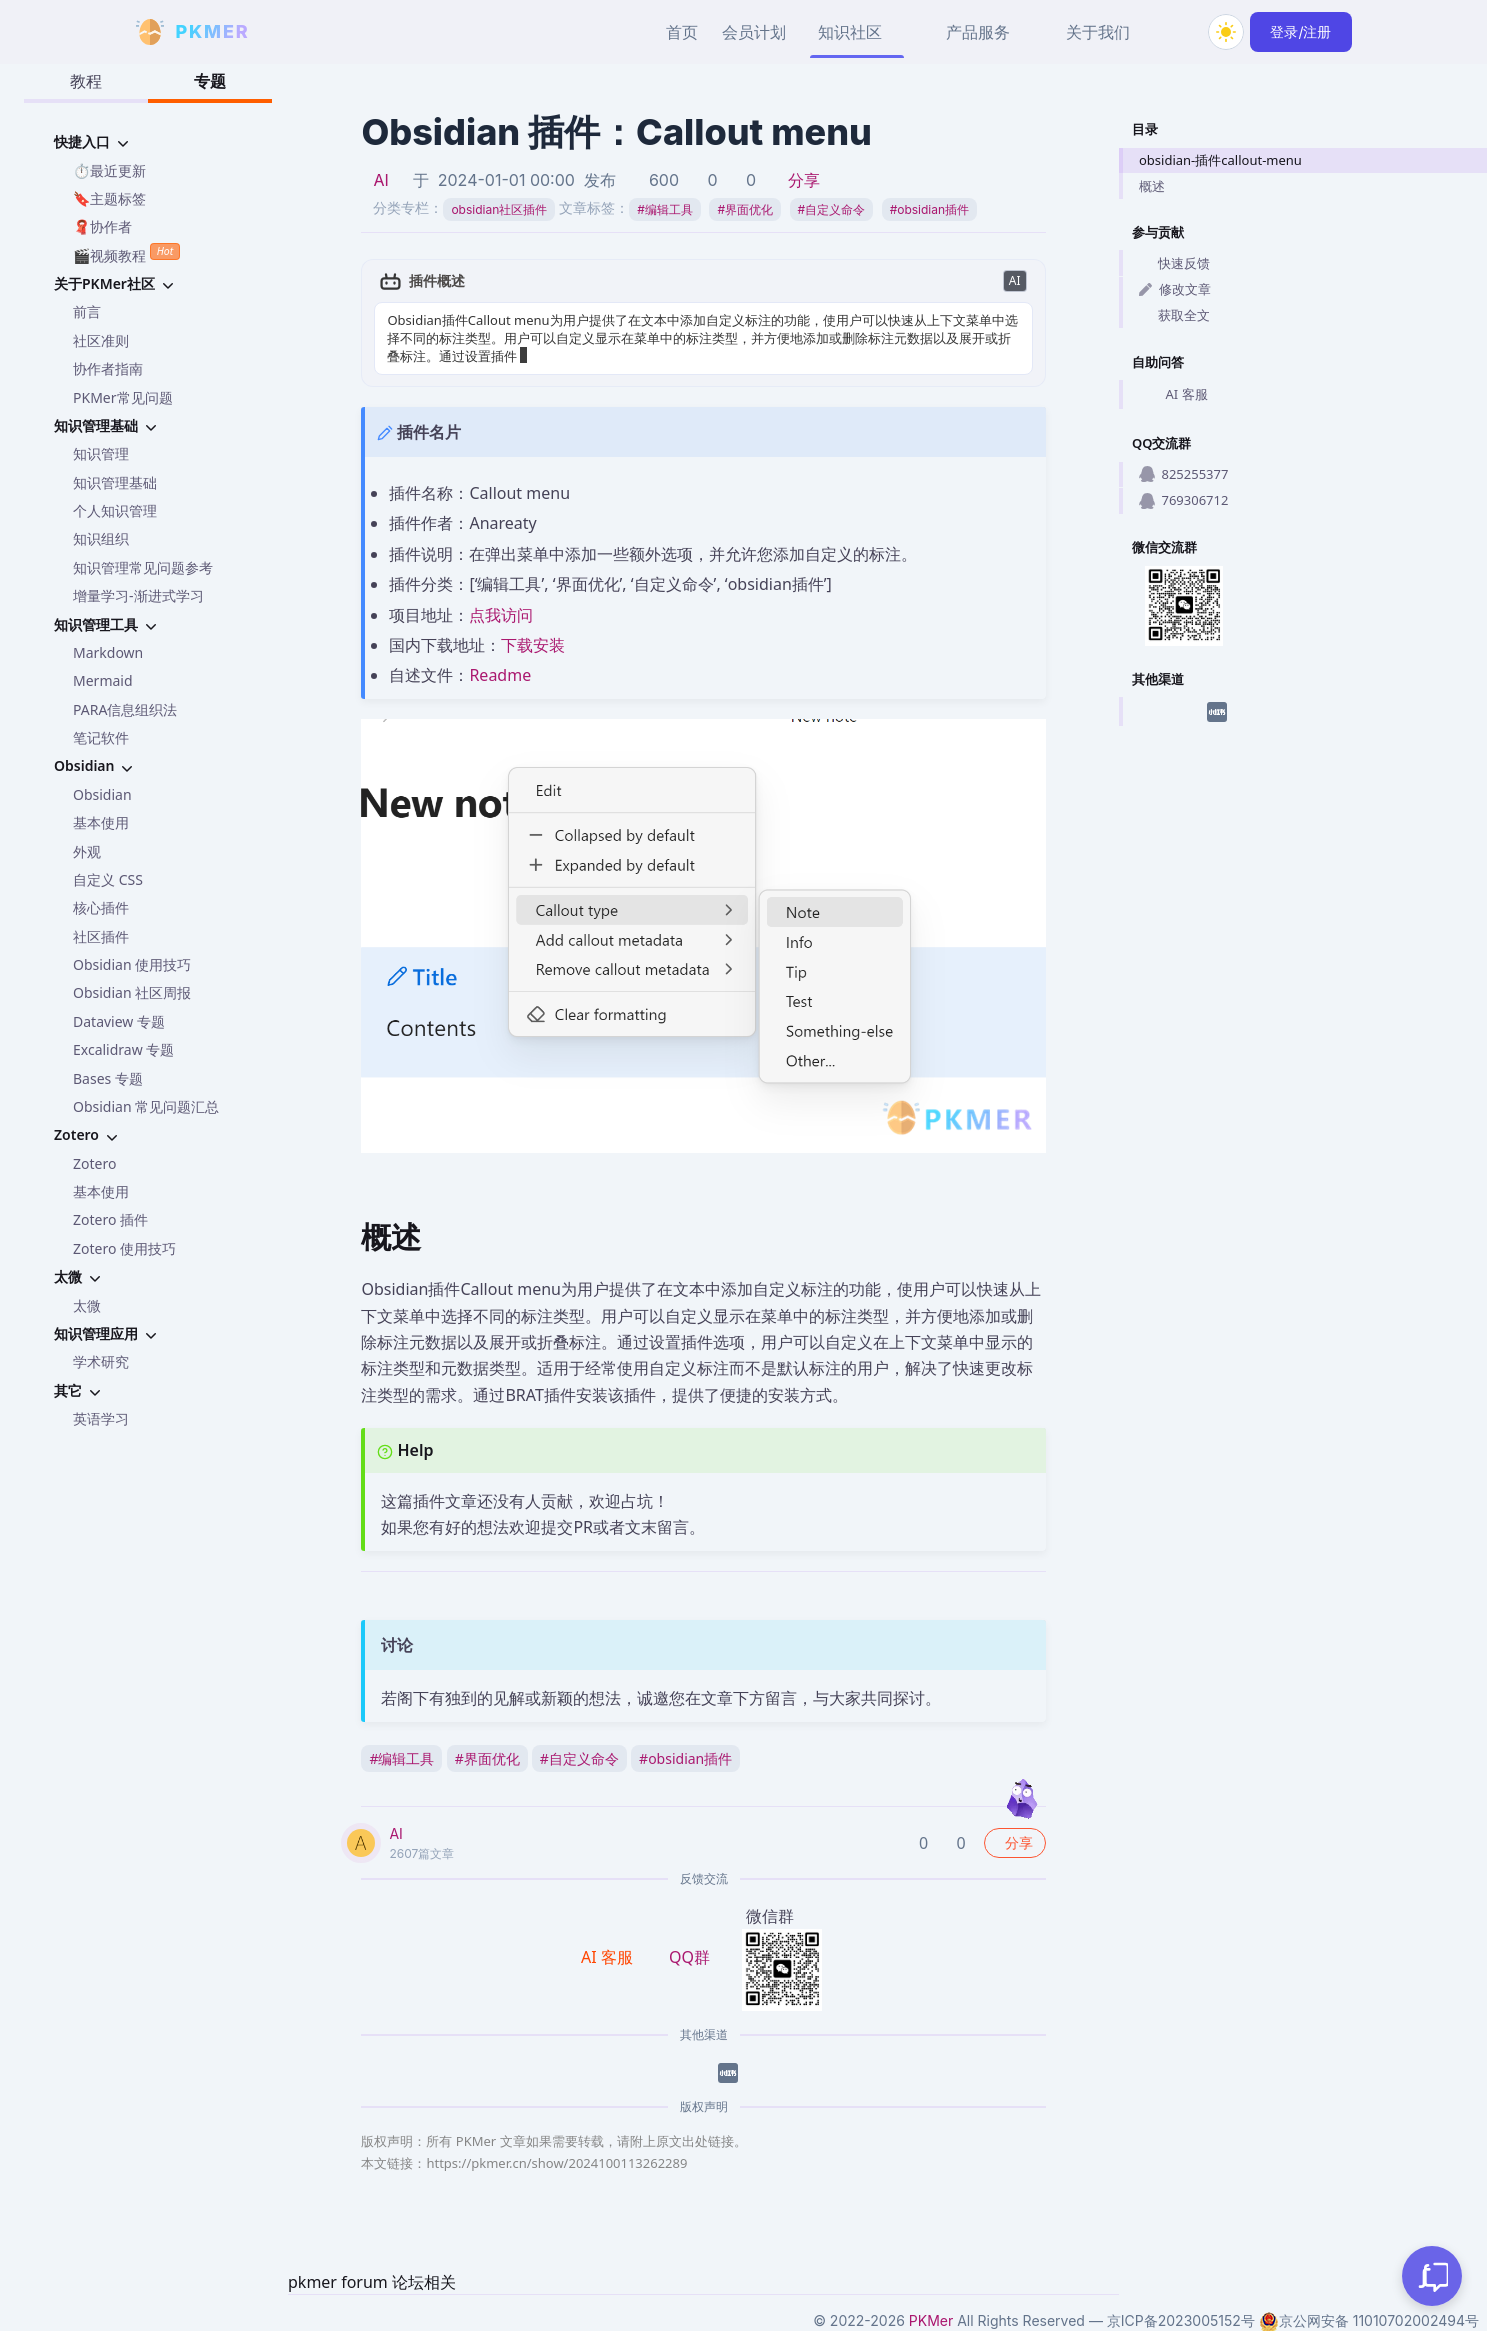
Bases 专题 (108, 1078)
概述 (1152, 186)
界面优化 (745, 209)
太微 (87, 1305)
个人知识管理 (115, 510)
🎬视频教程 (126, 253)
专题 (210, 81)
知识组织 (101, 538)
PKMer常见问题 (123, 397)
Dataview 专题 (119, 1021)
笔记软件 (101, 737)
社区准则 (101, 340)
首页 (682, 32)
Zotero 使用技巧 (124, 1248)
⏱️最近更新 (109, 170)
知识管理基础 (115, 482)
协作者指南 (108, 368)
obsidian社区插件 (499, 209)
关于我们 (1098, 32)
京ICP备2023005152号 (1181, 2320)
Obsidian (102, 794)
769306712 (1183, 500)
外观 (87, 851)
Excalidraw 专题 (123, 1049)
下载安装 (533, 645)
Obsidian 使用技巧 (132, 964)
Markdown (108, 652)
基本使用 (101, 822)
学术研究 (101, 1361)
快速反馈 (1174, 263)
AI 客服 (1173, 395)
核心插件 (101, 907)
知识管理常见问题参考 (143, 567)
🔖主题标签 (109, 198)
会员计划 (754, 32)
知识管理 (101, 453)
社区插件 (101, 936)
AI (380, 180)
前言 (87, 311)
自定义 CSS (108, 879)
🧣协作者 (102, 226)
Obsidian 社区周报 (132, 992)
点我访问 (501, 615)
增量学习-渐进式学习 (138, 595)
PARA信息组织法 (125, 709)
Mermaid (103, 680)
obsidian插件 (929, 209)
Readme (500, 675)
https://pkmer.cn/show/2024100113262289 (556, 2163)
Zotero (94, 1163)
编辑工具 (665, 209)
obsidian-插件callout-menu (1220, 160)
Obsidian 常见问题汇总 (146, 1106)
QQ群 (689, 1957)
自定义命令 (832, 209)
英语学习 (101, 1418)
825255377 (1183, 474)
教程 (86, 81)
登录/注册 (1300, 31)
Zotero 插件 (110, 1219)
